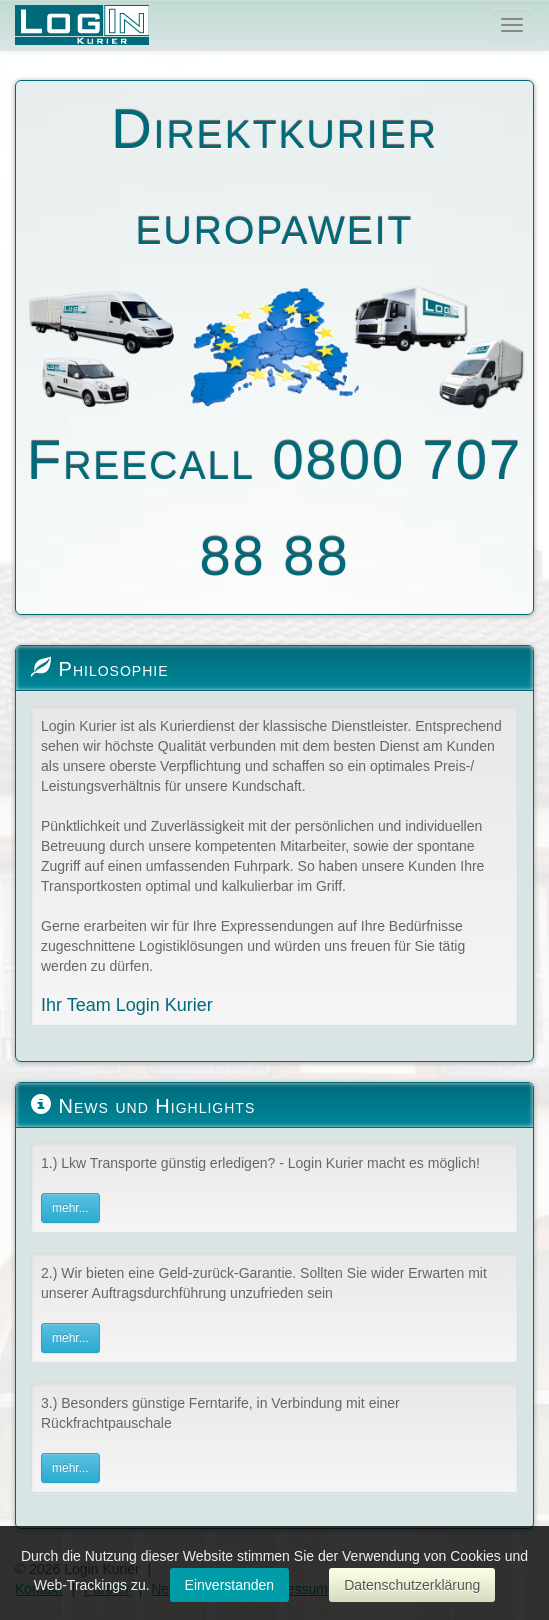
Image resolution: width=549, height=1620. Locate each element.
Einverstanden (230, 1585)
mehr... (70, 1208)
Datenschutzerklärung (412, 1585)
